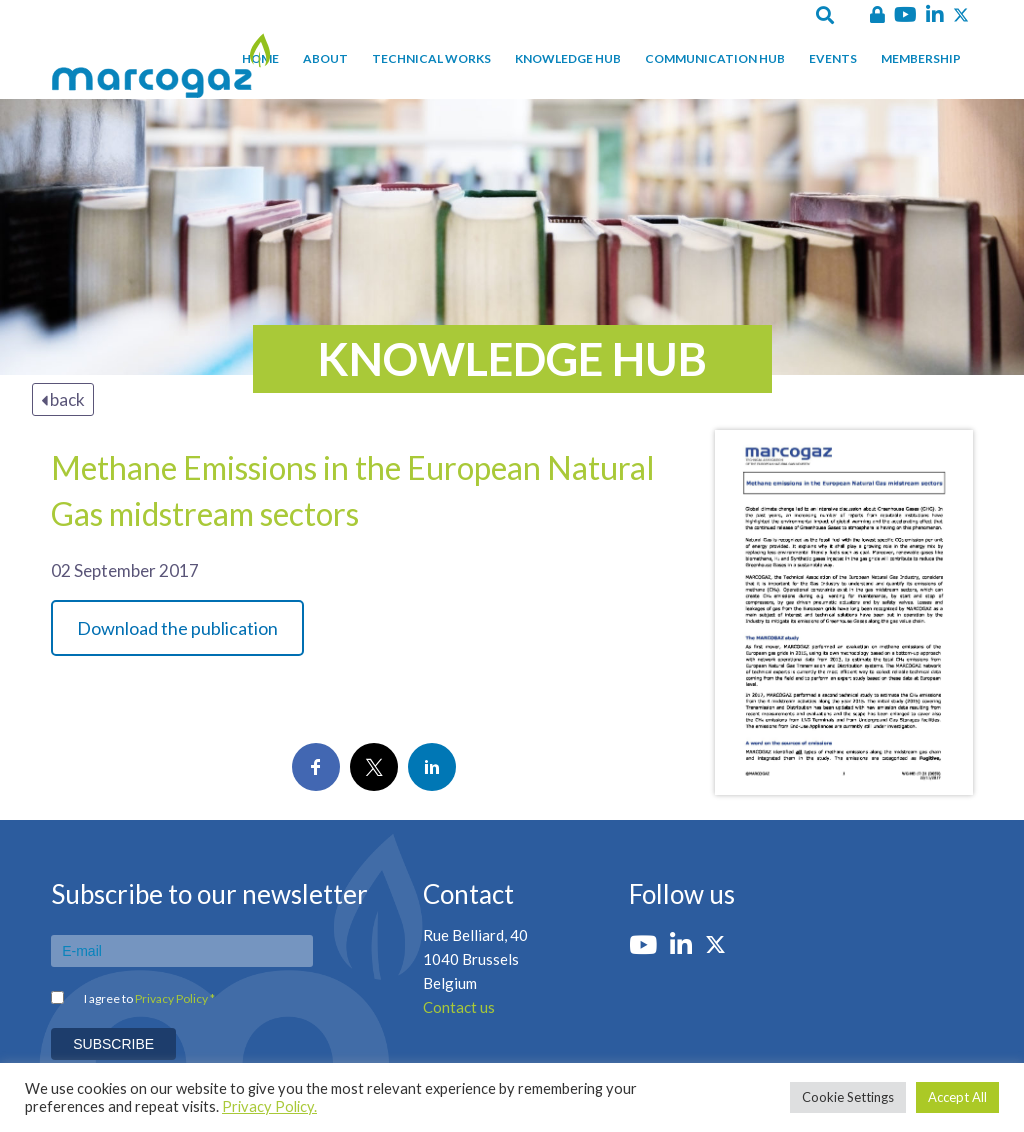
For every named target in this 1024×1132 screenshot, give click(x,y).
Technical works (431, 58)
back (63, 399)
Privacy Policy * (175, 998)
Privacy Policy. (269, 1106)
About (325, 58)
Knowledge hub (568, 58)
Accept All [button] (957, 1097)
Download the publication (177, 628)
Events (833, 58)
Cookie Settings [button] (848, 1097)
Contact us (459, 1007)
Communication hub (715, 58)
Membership (921, 58)
